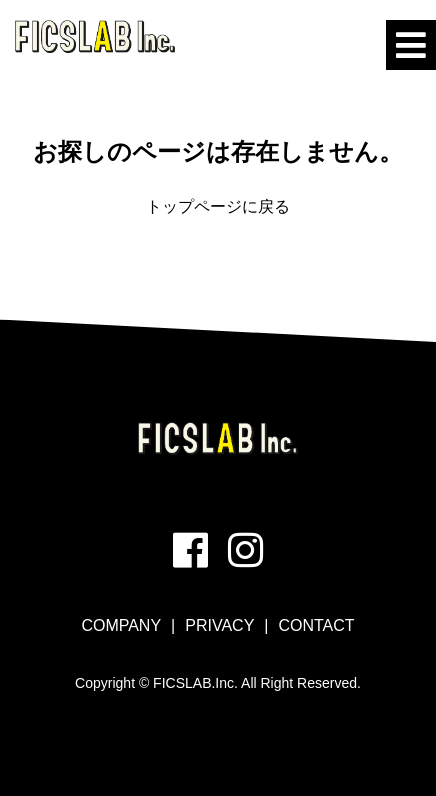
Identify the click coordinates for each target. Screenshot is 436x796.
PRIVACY (219, 625)
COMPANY (121, 625)
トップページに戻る (218, 206)
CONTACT (316, 625)
